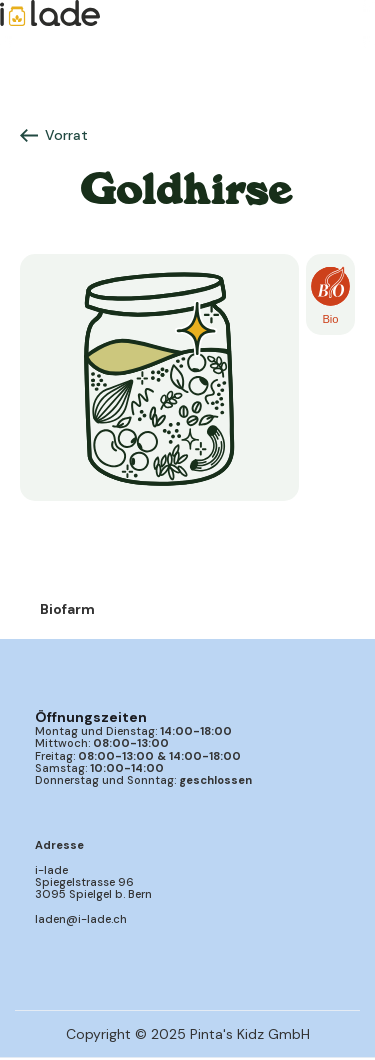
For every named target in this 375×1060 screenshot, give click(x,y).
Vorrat (66, 135)
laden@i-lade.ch (81, 919)
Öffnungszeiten (91, 717)
